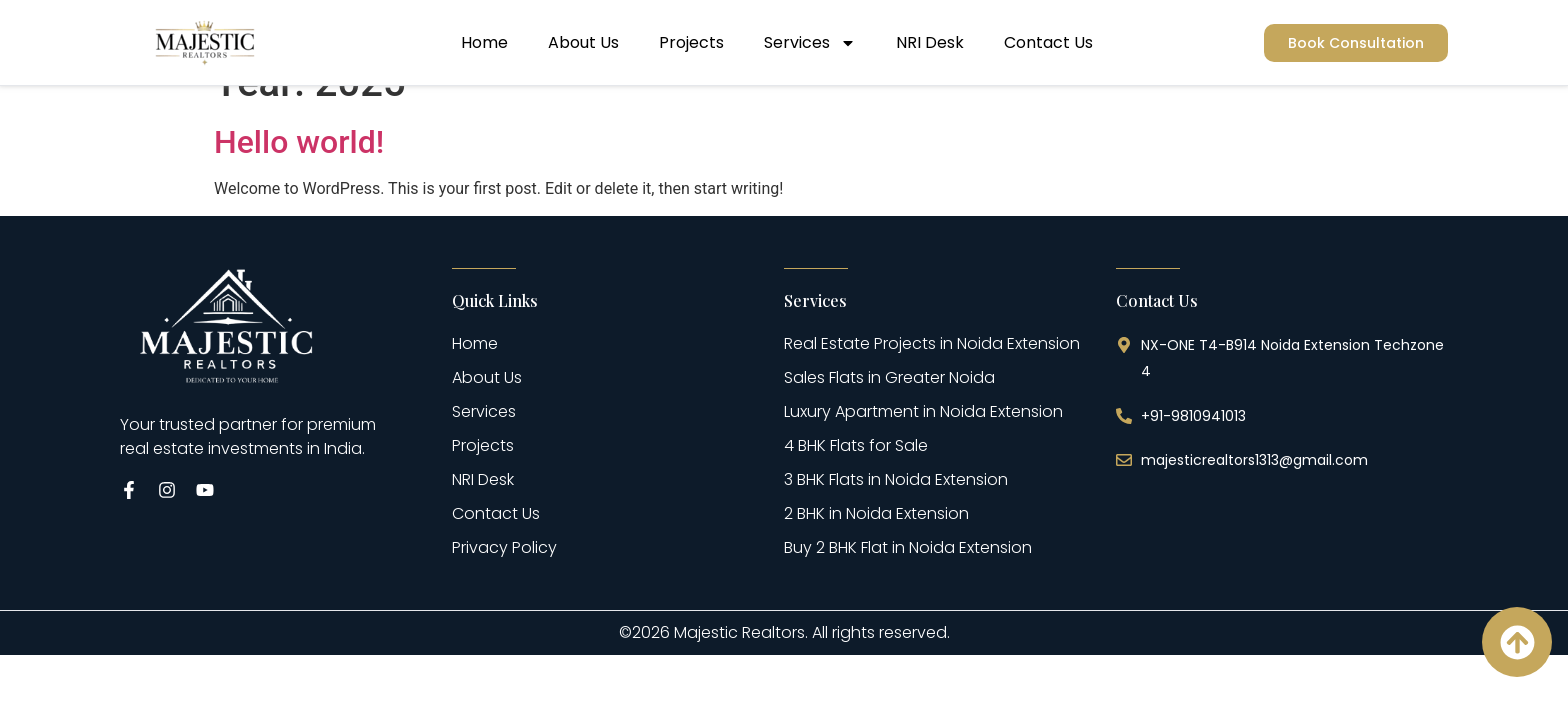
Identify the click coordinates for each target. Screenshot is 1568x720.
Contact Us (1048, 42)
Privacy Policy (504, 582)
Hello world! (299, 177)
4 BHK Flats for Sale (856, 480)
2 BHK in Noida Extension (876, 548)
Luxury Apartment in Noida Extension (923, 446)
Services (810, 43)
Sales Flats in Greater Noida (889, 412)
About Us (583, 42)
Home (484, 42)
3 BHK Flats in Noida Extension (896, 514)
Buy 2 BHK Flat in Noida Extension (908, 582)
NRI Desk (930, 42)
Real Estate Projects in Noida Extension (932, 378)
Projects (691, 42)
